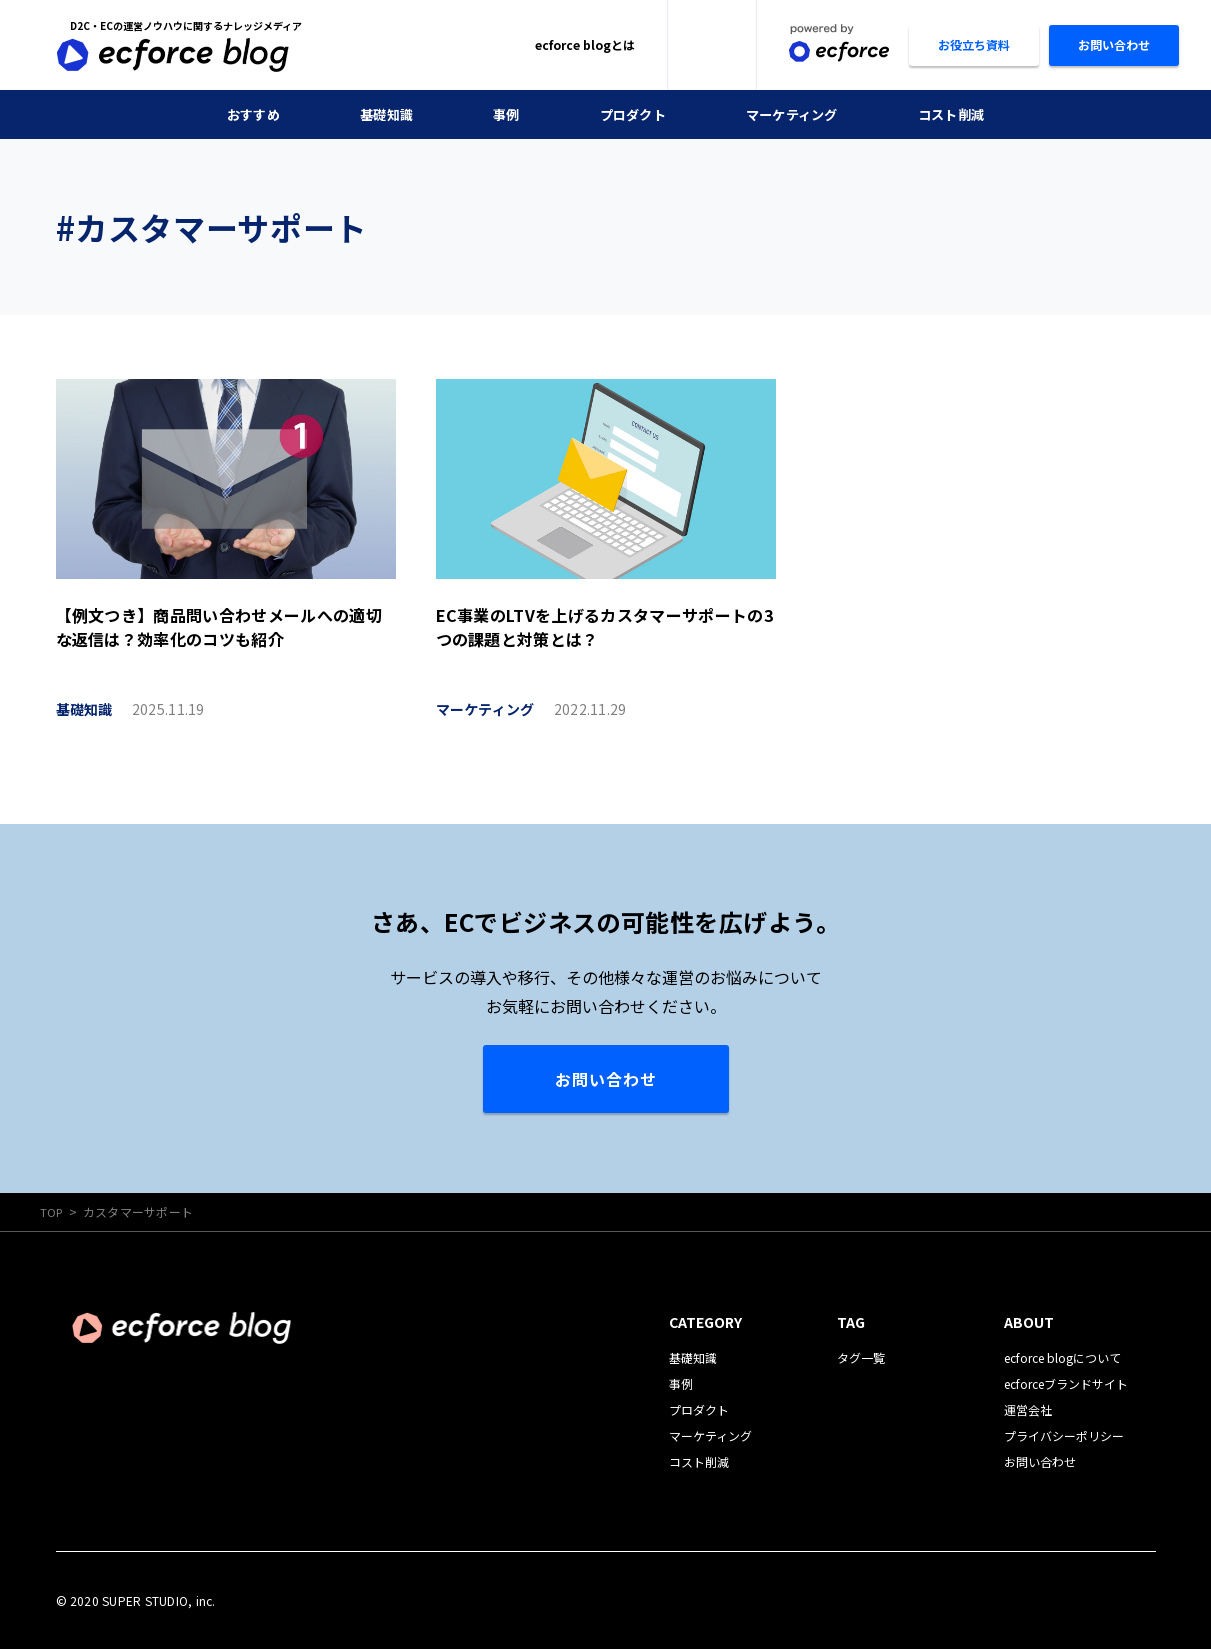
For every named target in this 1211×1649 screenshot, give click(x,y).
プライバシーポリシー (1064, 1434)
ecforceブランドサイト (1066, 1382)
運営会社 (1028, 1408)
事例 (501, 114)
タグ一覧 (861, 1356)
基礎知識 (378, 114)
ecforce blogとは (585, 44)
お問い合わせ (606, 1079)
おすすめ (241, 114)
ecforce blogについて (1062, 1356)
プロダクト (631, 114)
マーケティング (796, 114)
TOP (52, 1211)
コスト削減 (961, 114)
